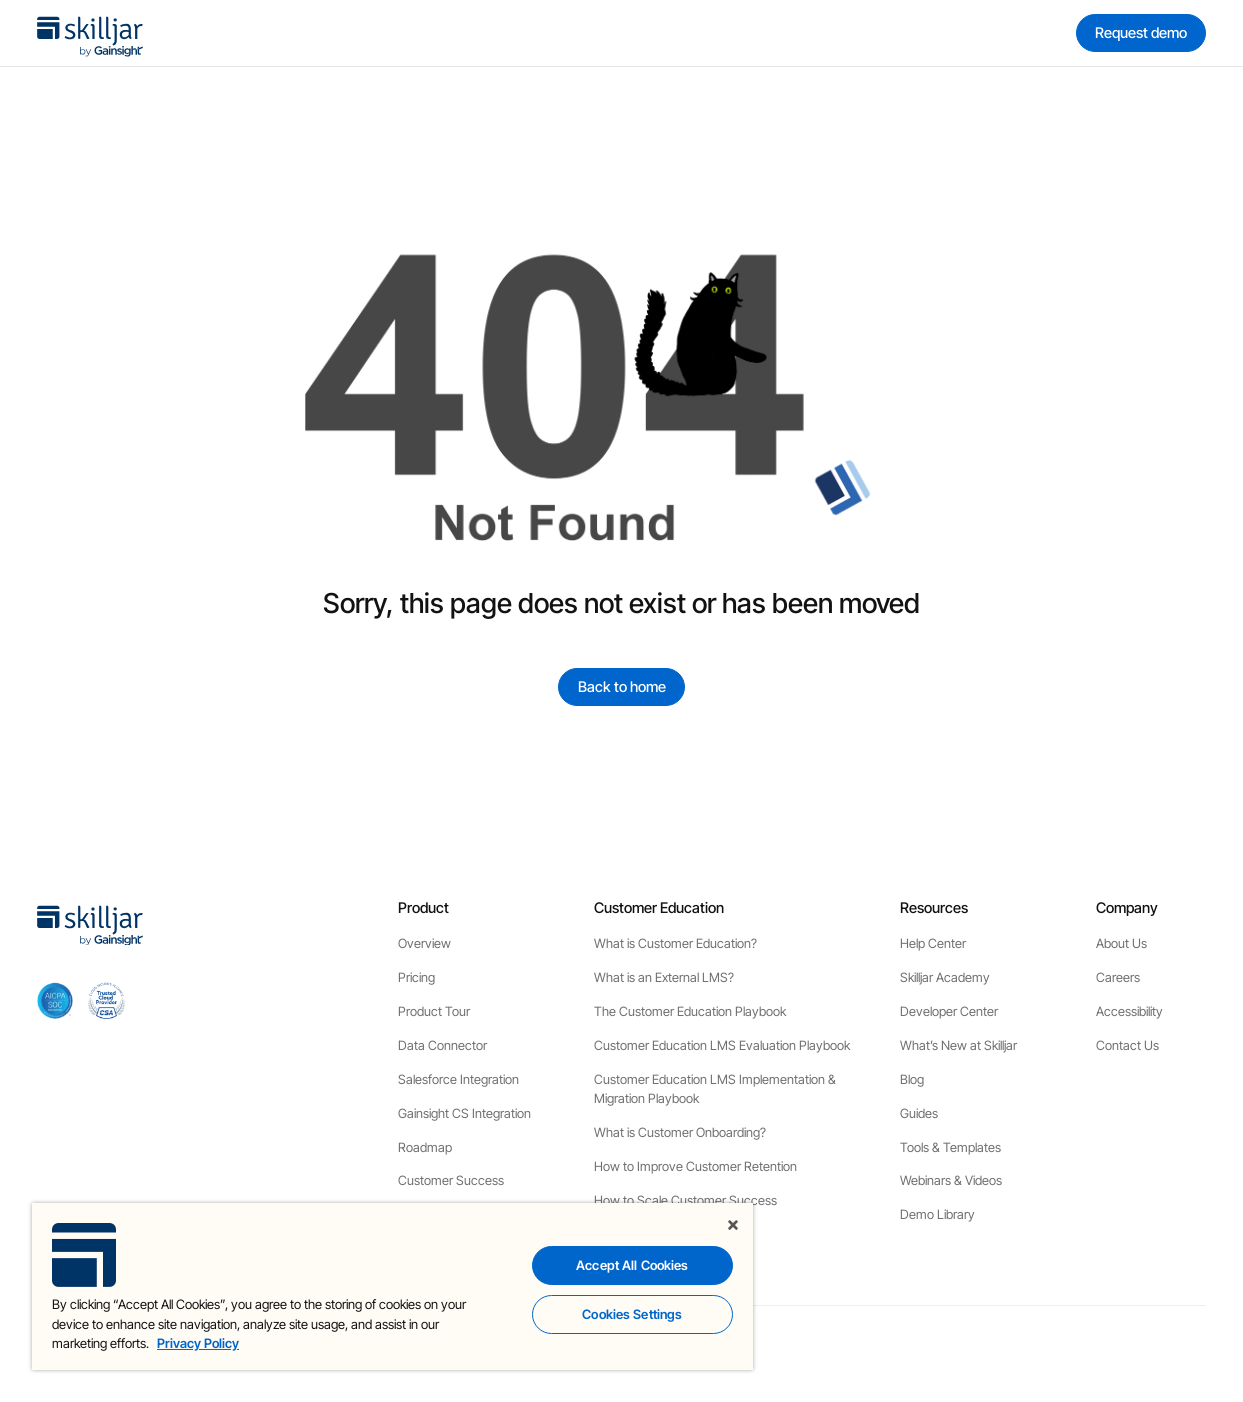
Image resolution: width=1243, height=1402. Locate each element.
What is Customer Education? (675, 943)
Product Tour (434, 1011)
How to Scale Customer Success (685, 1200)
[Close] (733, 1225)
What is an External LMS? (664, 977)
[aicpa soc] (55, 1000)
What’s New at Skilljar (958, 1045)
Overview (424, 943)
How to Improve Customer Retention (695, 1166)
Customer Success (451, 1180)
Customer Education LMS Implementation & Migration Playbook (715, 1089)
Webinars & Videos (951, 1180)
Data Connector (442, 1045)
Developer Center (949, 1011)
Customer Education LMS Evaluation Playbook (722, 1045)
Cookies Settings (632, 1314)
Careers (1118, 977)
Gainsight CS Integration (464, 1113)
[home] (90, 33)
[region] (392, 1286)
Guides (919, 1113)
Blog (912, 1079)
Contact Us (1127, 1045)
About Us (1121, 943)
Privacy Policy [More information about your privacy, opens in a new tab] (198, 1343)
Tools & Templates (950, 1147)
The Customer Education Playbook (690, 1011)
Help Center (933, 943)
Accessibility (1129, 1011)
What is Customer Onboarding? (680, 1132)
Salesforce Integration (458, 1079)
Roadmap (425, 1147)
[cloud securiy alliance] (106, 1000)
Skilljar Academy (945, 977)
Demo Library (937, 1214)
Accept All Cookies (632, 1265)
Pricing (416, 977)
